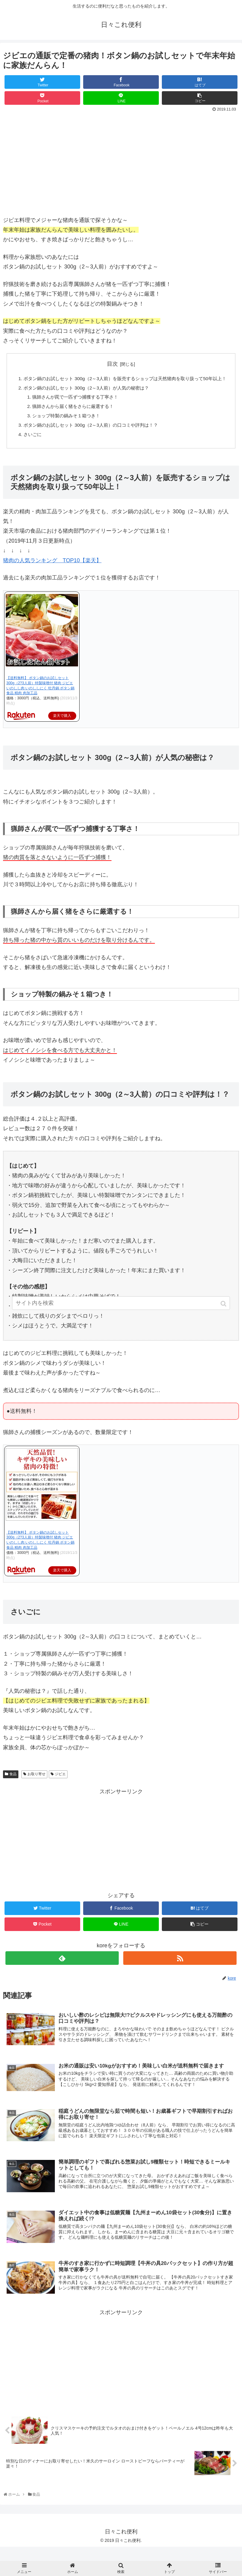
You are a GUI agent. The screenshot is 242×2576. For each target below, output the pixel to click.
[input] (121, 1311)
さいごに (29, 446)
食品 (13, 1787)
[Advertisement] (121, 1851)
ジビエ (60, 1787)
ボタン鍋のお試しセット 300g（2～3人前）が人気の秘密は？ (86, 397)
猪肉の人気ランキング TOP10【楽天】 (52, 573)
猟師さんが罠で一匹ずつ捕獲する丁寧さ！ (74, 407)
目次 (112, 364)
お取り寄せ (36, 1787)
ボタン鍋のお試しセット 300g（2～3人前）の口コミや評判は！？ (91, 436)
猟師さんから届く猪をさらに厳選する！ (72, 417)
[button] (224, 1312)
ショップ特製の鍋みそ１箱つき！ (65, 426)
